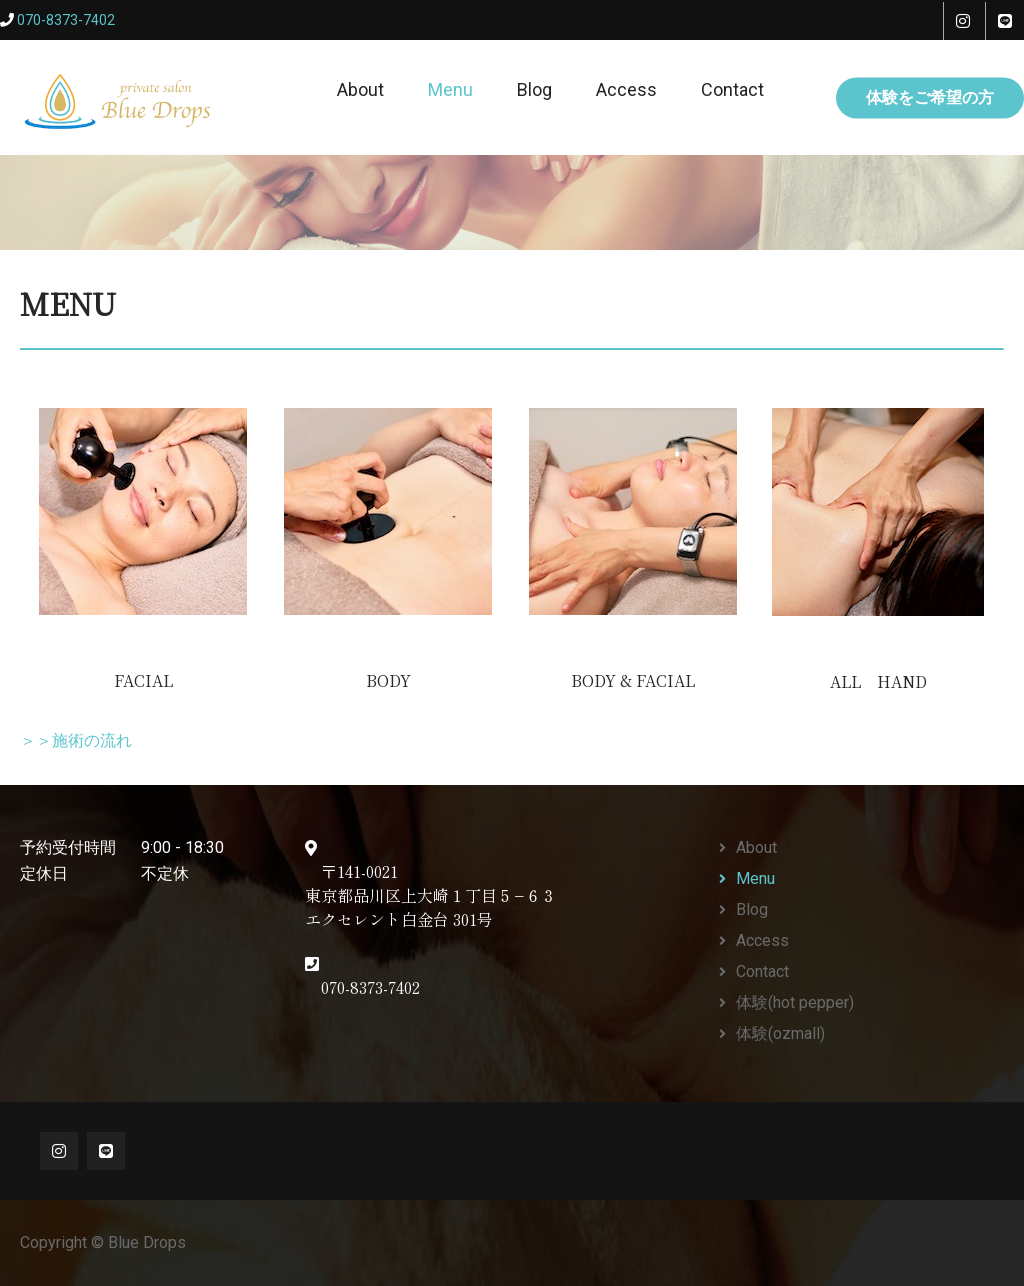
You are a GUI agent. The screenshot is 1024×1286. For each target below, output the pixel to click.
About (360, 89)
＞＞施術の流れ (76, 742)
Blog (534, 89)
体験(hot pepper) (795, 1002)
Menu (450, 89)
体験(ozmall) (780, 1033)
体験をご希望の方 (930, 96)
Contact (732, 89)
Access (626, 89)
